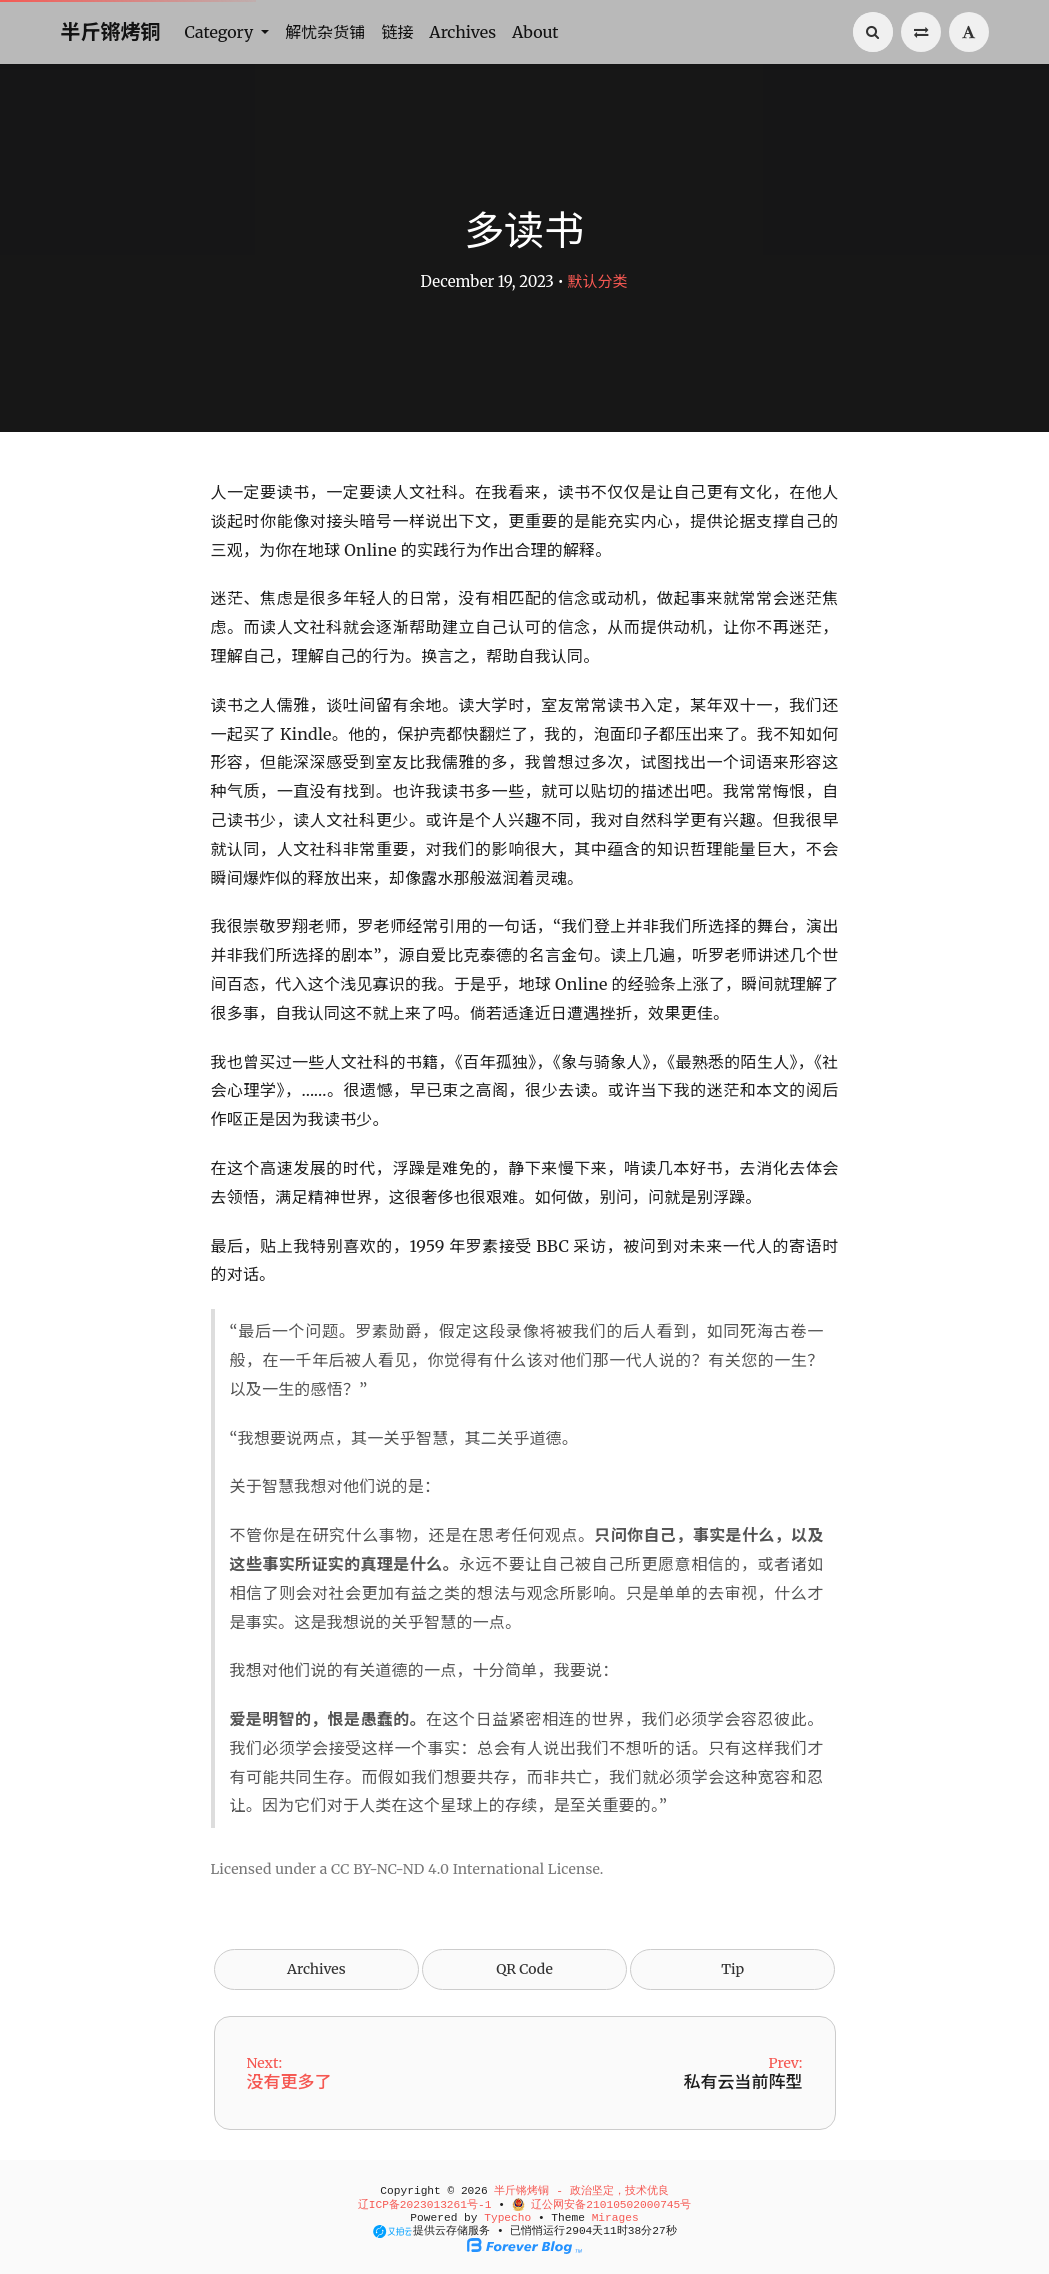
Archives (462, 32)
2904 (578, 2231)
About (535, 32)
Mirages (615, 2218)
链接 (397, 32)
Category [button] (221, 32)
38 (634, 2231)
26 (658, 2231)
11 (609, 2231)
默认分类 (597, 281)
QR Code (524, 1969)
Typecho (507, 2218)
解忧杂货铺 (325, 32)
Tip (732, 1969)
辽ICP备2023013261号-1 (425, 2205)
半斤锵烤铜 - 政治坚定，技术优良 (581, 2191)
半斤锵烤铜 (111, 31)
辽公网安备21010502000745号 (602, 2205)
